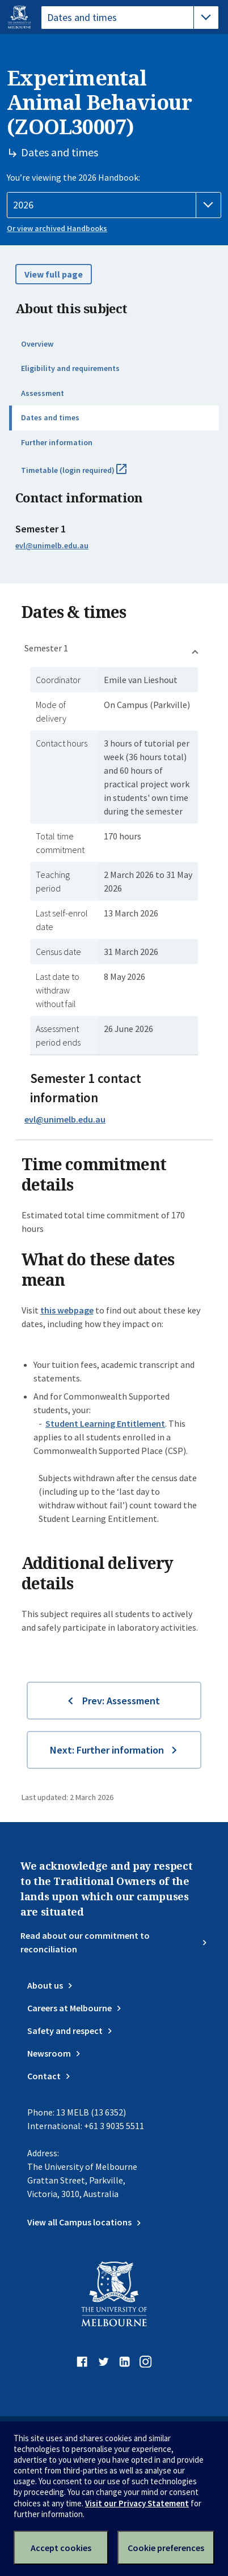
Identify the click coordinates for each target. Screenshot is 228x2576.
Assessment (42, 393)
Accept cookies (61, 2547)
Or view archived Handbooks (57, 228)
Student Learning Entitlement (105, 1423)
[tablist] (129, 17)
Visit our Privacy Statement (137, 2503)
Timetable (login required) (86, 474)
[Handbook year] (114, 205)
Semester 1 (46, 648)
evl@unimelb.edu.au (51, 545)
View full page (53, 274)
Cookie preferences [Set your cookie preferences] (166, 2547)
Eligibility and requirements (70, 368)
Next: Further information (107, 1749)
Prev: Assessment (121, 1700)
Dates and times (50, 417)
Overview (37, 344)
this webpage (67, 1310)
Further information (56, 442)
